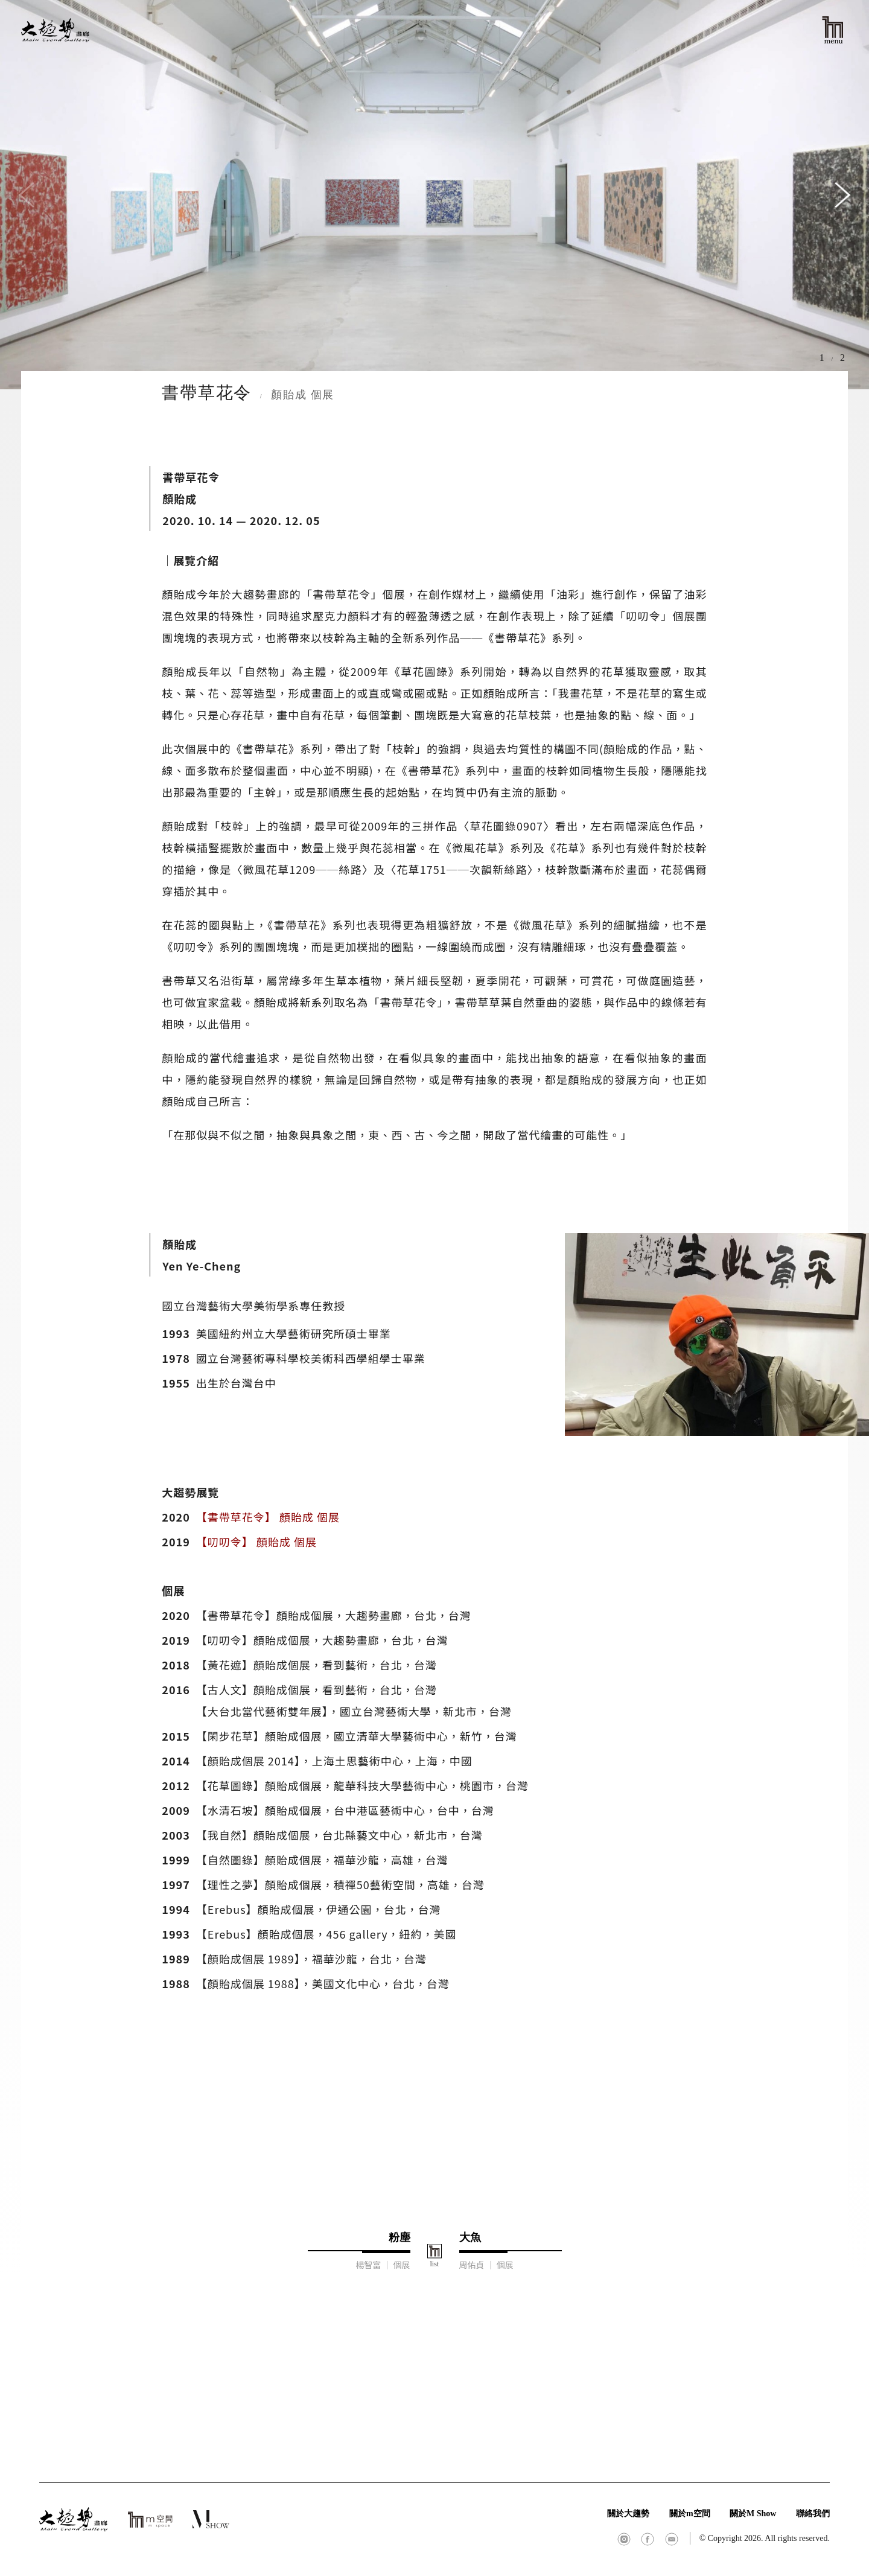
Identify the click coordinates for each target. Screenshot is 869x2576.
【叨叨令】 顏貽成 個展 (256, 1541)
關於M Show (753, 2513)
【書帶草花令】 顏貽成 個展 (268, 1517)
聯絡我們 (813, 2513)
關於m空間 (689, 2513)
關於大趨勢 (628, 2513)
